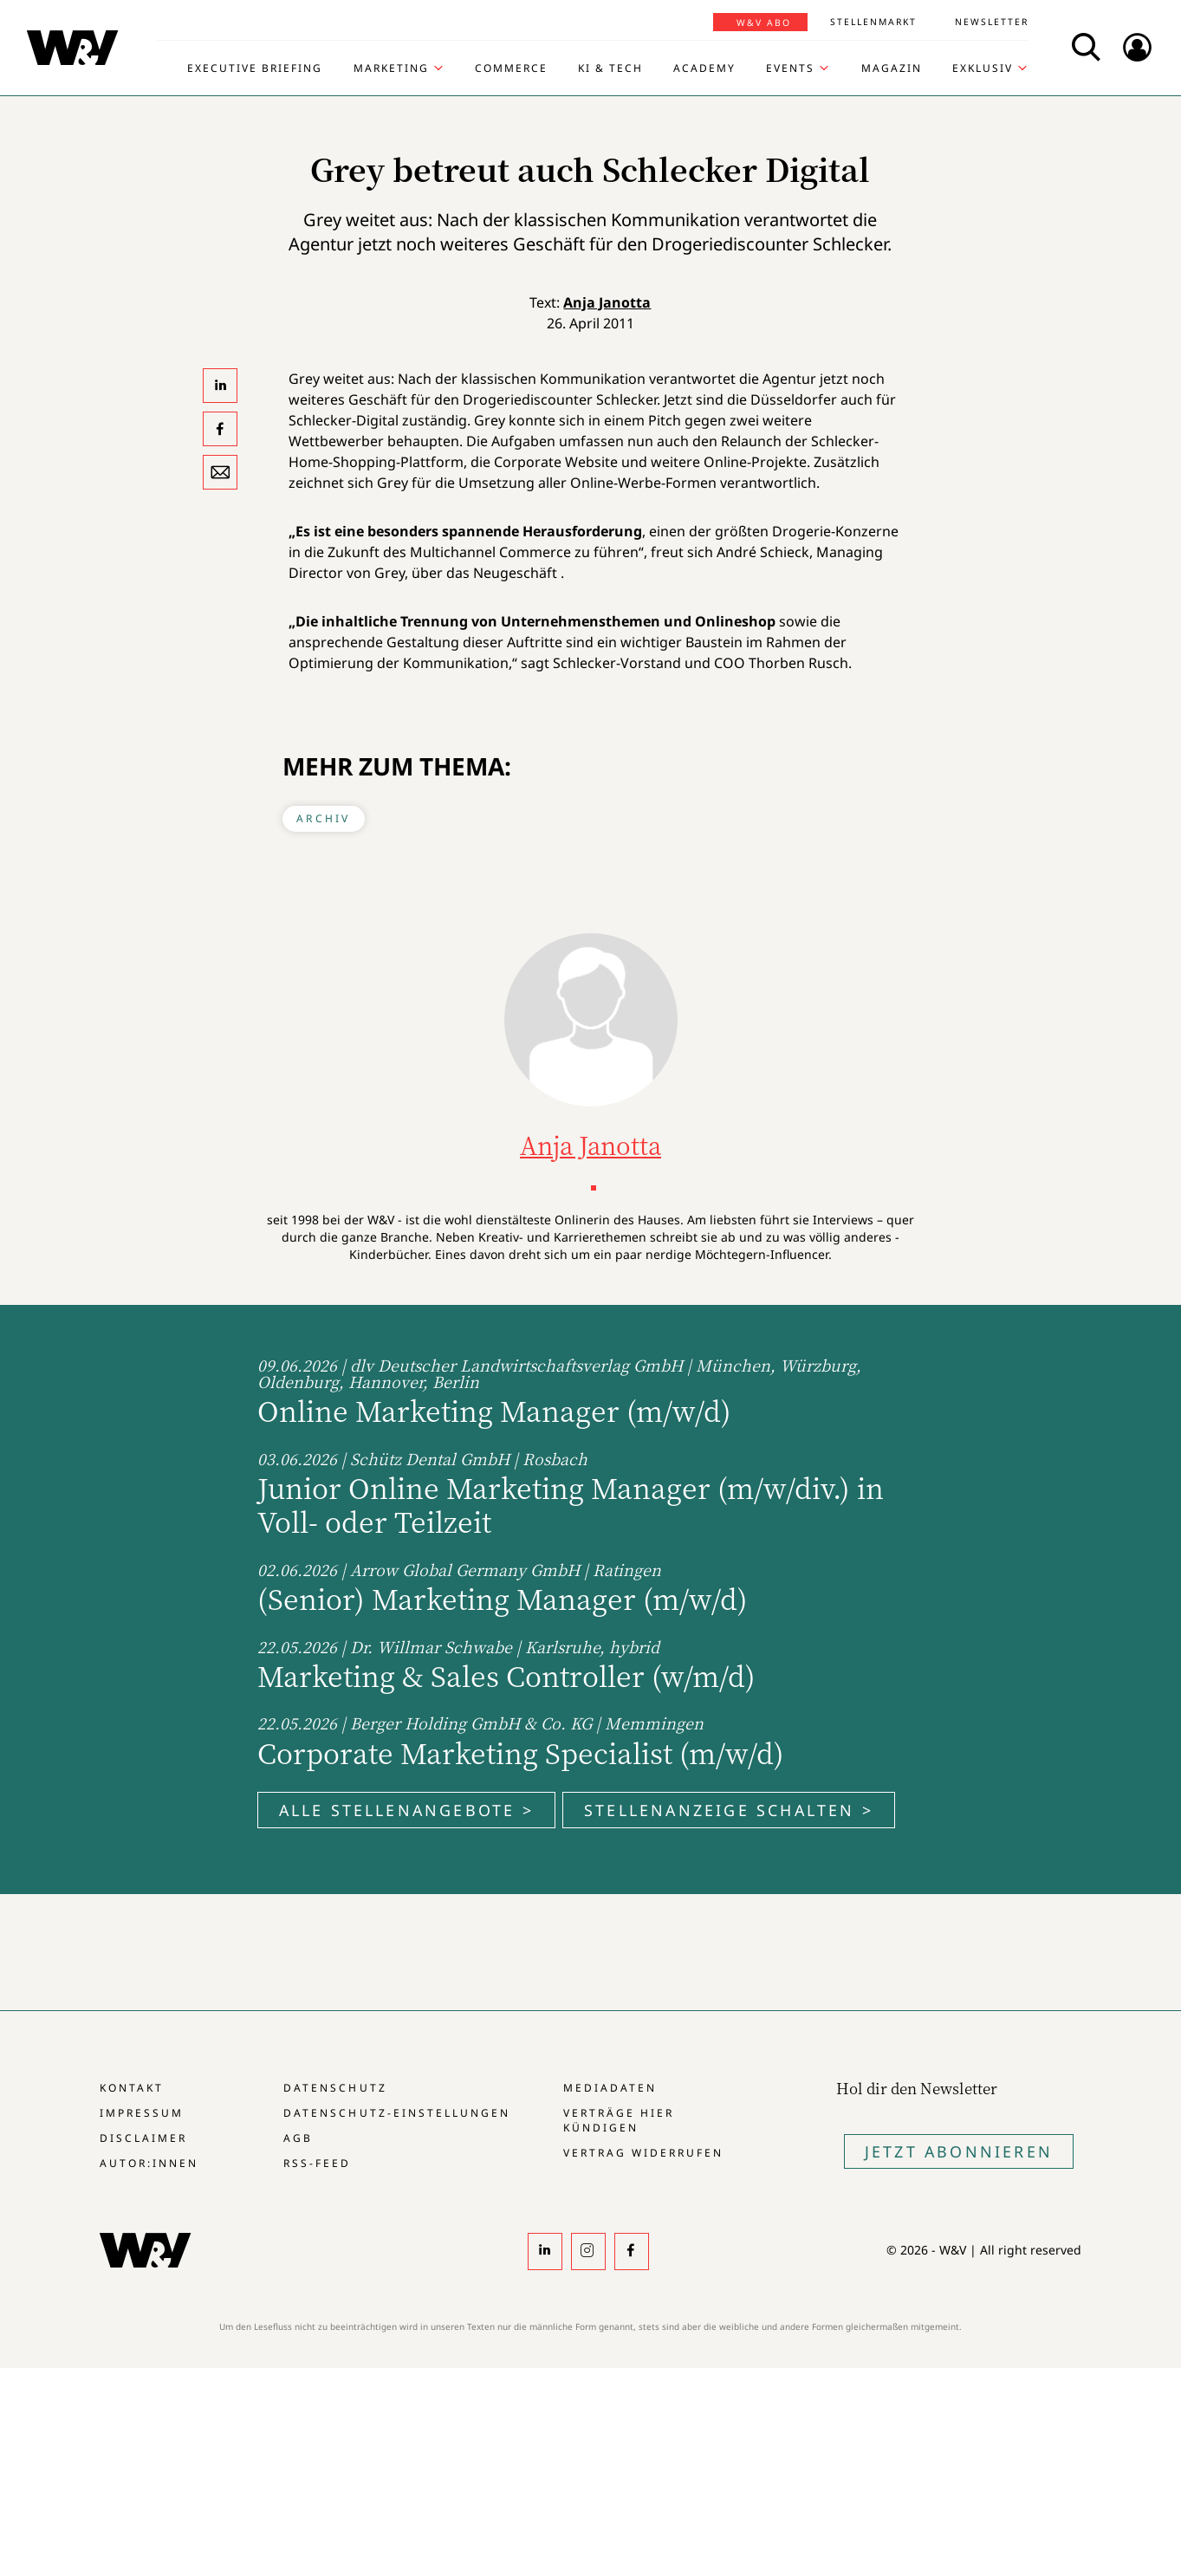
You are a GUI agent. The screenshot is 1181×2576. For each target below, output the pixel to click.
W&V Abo (764, 22)
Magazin (891, 68)
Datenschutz (334, 2087)
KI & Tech (610, 68)
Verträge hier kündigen (618, 2120)
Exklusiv (982, 68)
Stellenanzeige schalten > (728, 1810)
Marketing (391, 68)
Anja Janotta (607, 302)
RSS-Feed (317, 2163)
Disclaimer (143, 2138)
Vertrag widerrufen (643, 2152)
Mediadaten (610, 2087)
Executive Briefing (254, 68)
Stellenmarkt (873, 22)
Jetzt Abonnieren (959, 2151)
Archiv (323, 818)
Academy (704, 68)
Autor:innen (149, 2163)
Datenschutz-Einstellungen (396, 2113)
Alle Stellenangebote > (406, 1810)
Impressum (142, 2113)
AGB (298, 2138)
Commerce (511, 68)
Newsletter (992, 22)
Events (790, 68)
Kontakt (132, 2087)
